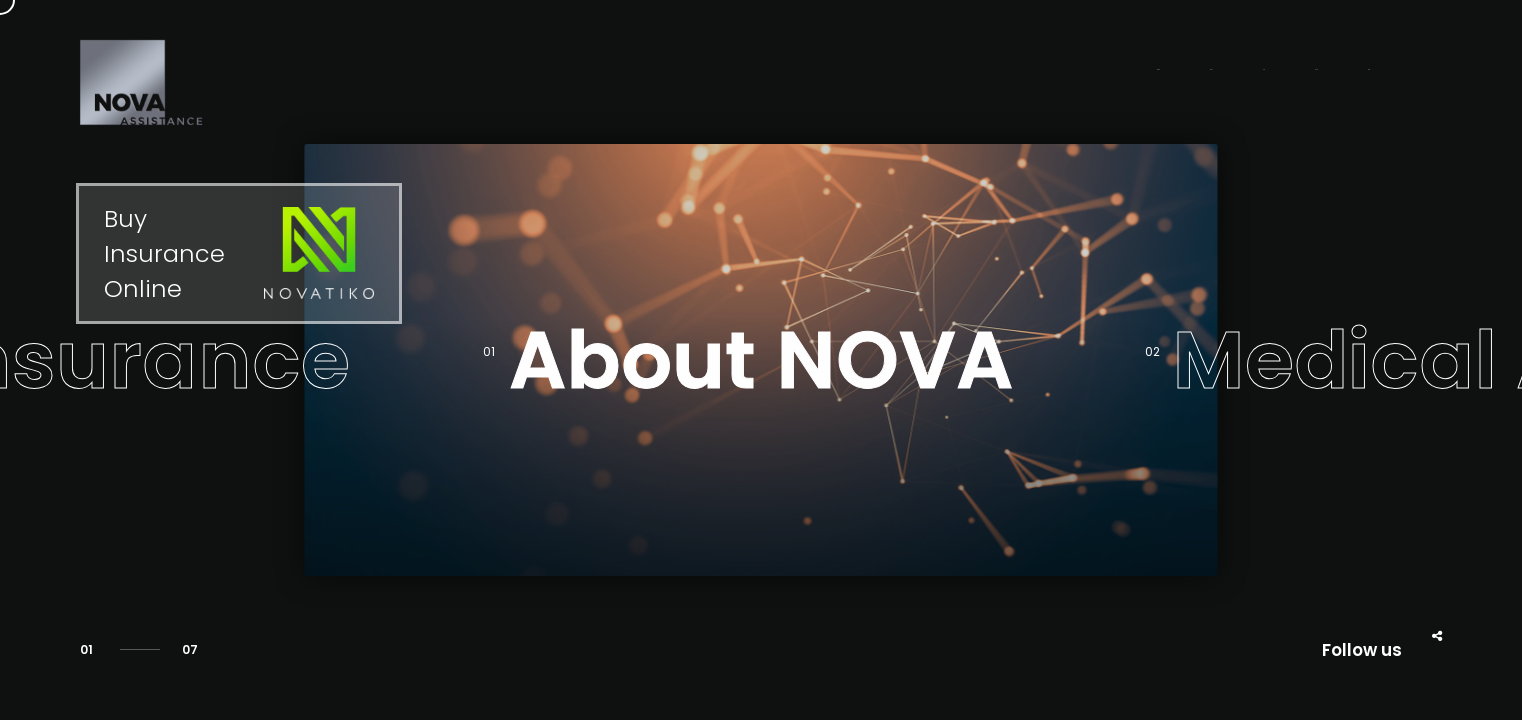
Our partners (1033, 73)
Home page (874, 73)
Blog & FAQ (1188, 73)
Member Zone (712, 73)
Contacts (1328, 73)
